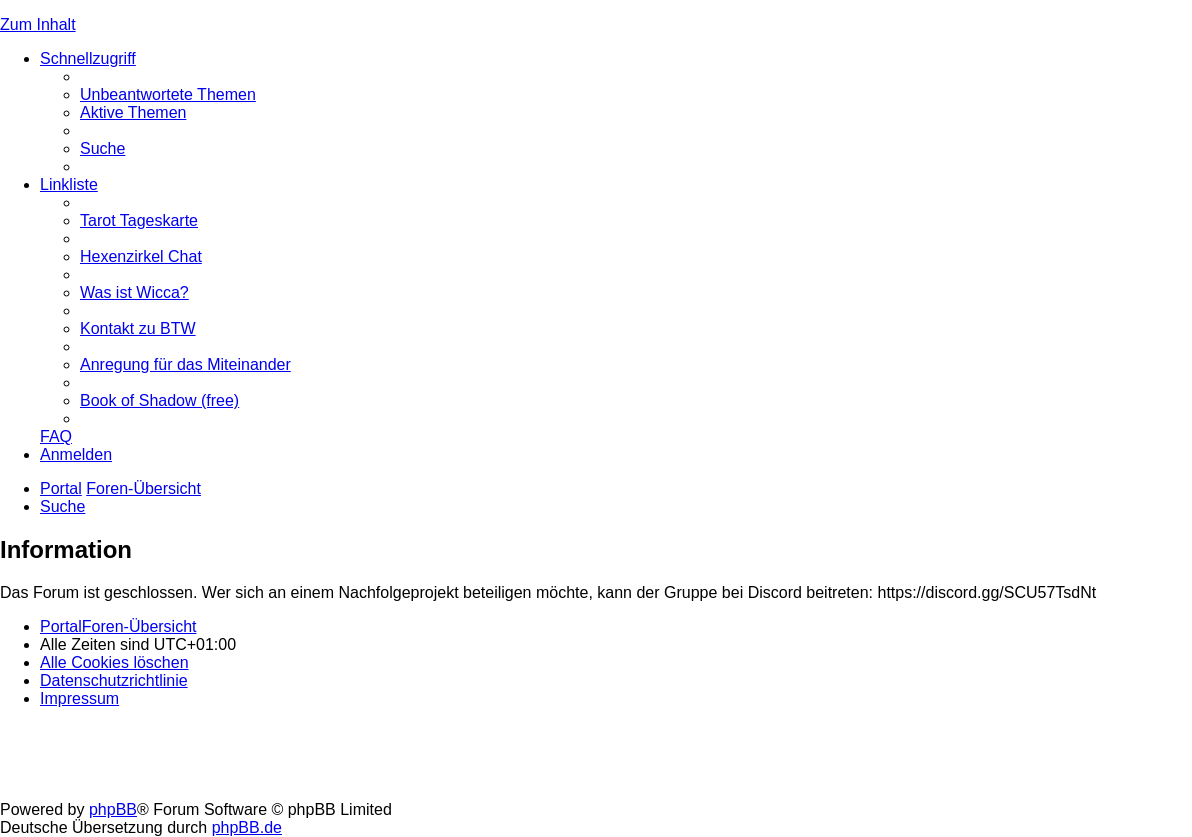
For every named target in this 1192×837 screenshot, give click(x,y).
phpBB (113, 809)
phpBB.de (247, 827)
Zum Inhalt (38, 24)
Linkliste (69, 184)
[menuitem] (168, 94)
